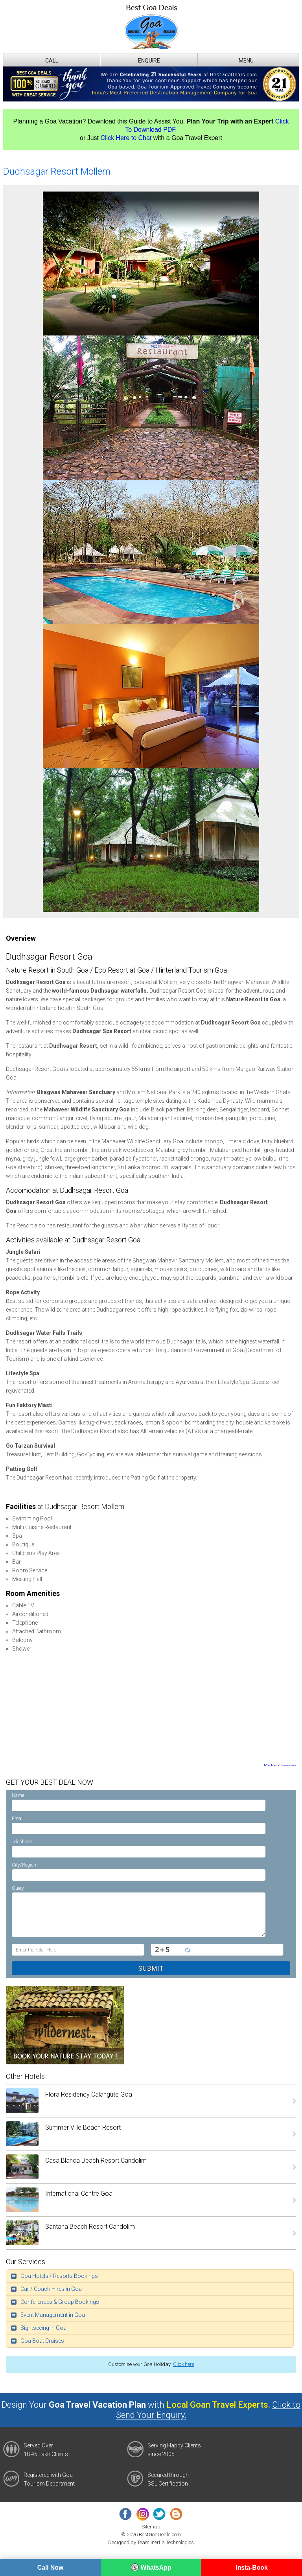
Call (51, 60)
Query (18, 1888)
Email (18, 1818)
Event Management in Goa (52, 2315)
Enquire (149, 60)
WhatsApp (151, 2567)
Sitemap (151, 2527)
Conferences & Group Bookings (59, 2302)
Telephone (22, 1841)
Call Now (50, 2567)
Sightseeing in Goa (43, 2328)
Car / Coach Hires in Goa (51, 2289)
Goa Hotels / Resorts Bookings (59, 2276)
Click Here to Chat (126, 138)
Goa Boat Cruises (42, 2341)
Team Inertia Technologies (165, 2542)
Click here (183, 2364)
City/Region (24, 1865)
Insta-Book (252, 2567)
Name (18, 1795)
